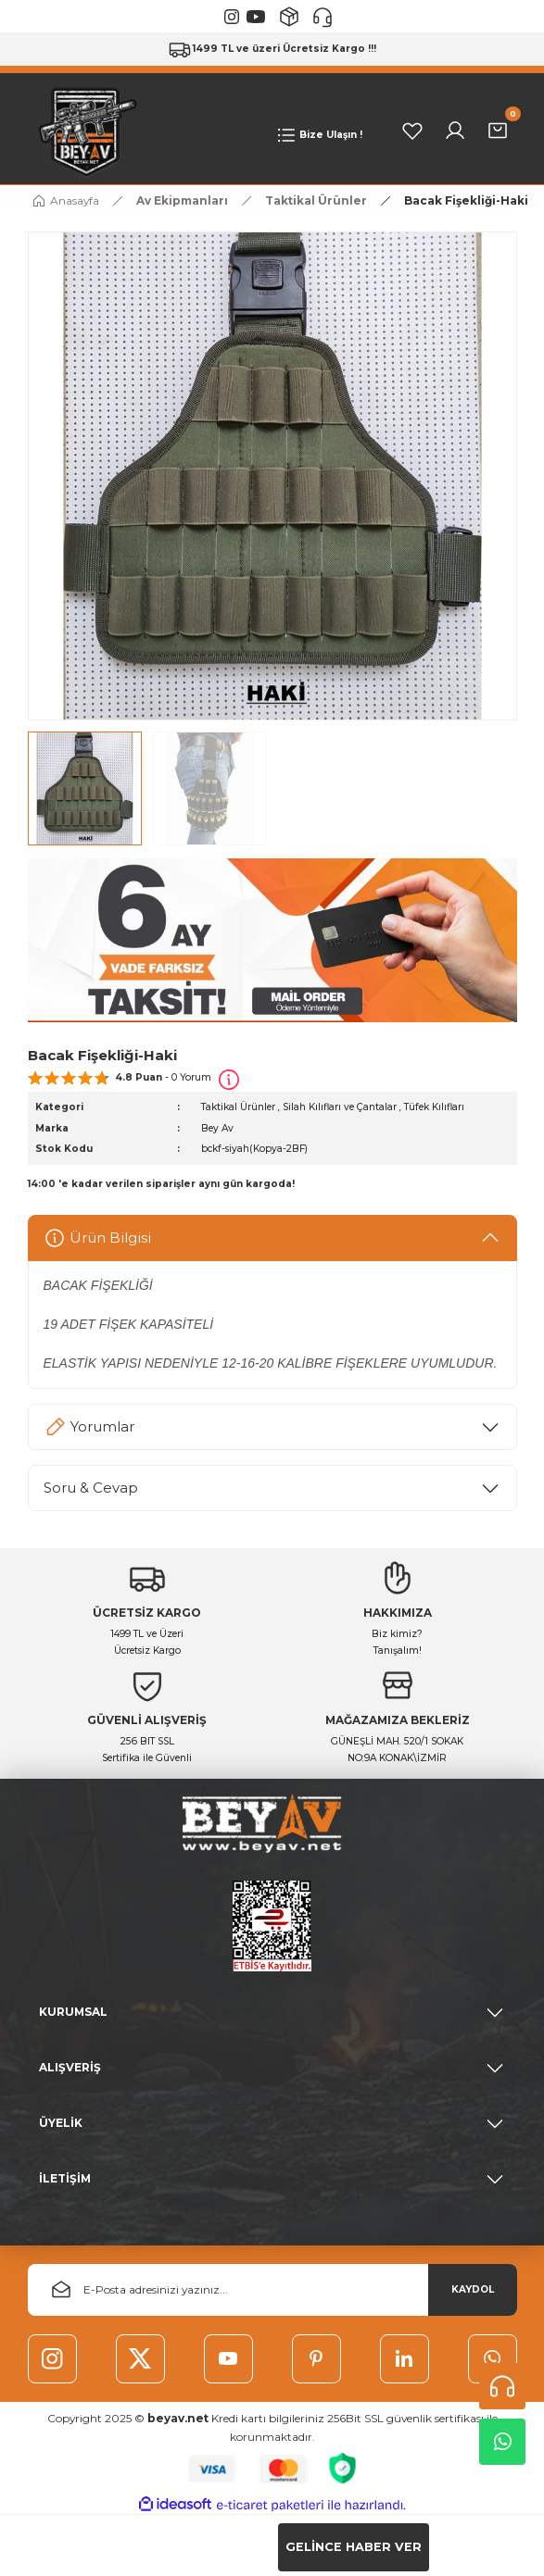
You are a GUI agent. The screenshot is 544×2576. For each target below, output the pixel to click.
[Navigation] (319, 136)
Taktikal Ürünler (238, 1108)
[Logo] (83, 131)
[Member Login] (455, 131)
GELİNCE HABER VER (353, 2547)
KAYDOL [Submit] (472, 2289)
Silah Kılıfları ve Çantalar (340, 1108)
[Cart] (497, 131)
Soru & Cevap (91, 1488)
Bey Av (217, 1128)
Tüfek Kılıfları (434, 1108)
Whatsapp (503, 2442)
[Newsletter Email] (272, 2290)
